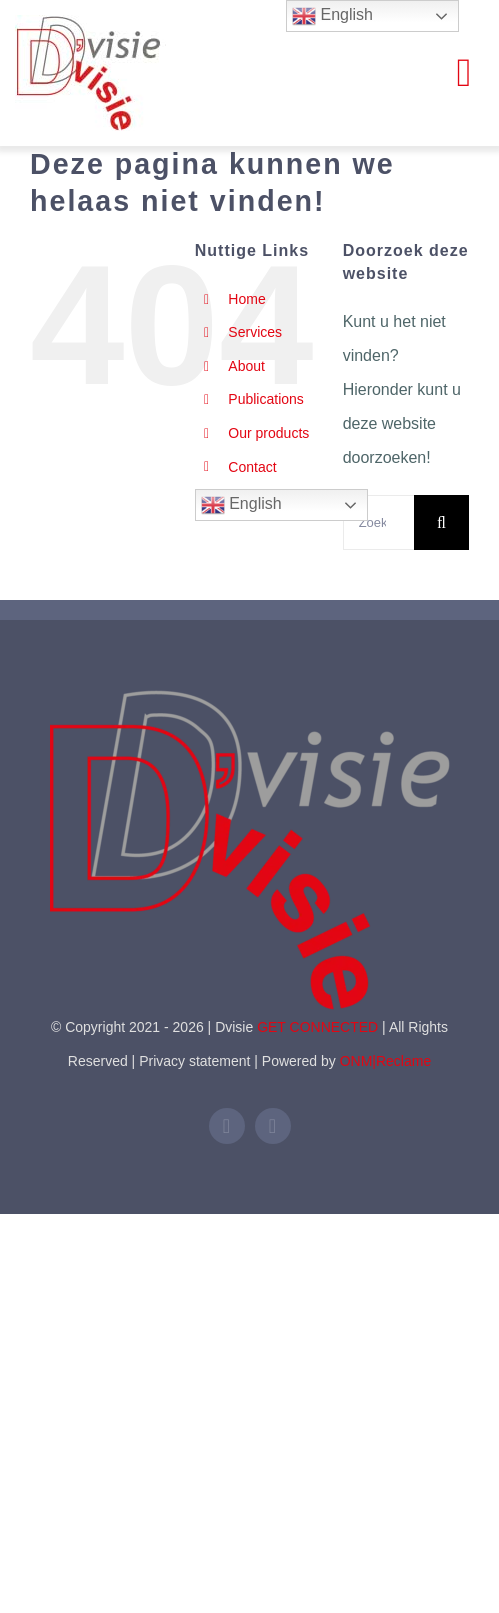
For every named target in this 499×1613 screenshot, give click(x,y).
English (241, 505)
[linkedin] (227, 1126)
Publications (266, 399)
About (246, 366)
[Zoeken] (441, 522)
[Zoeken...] (378, 522)
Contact (252, 467)
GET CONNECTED (317, 1027)
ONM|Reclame (386, 1061)
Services (255, 332)
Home (246, 299)
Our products (268, 433)
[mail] (273, 1126)
